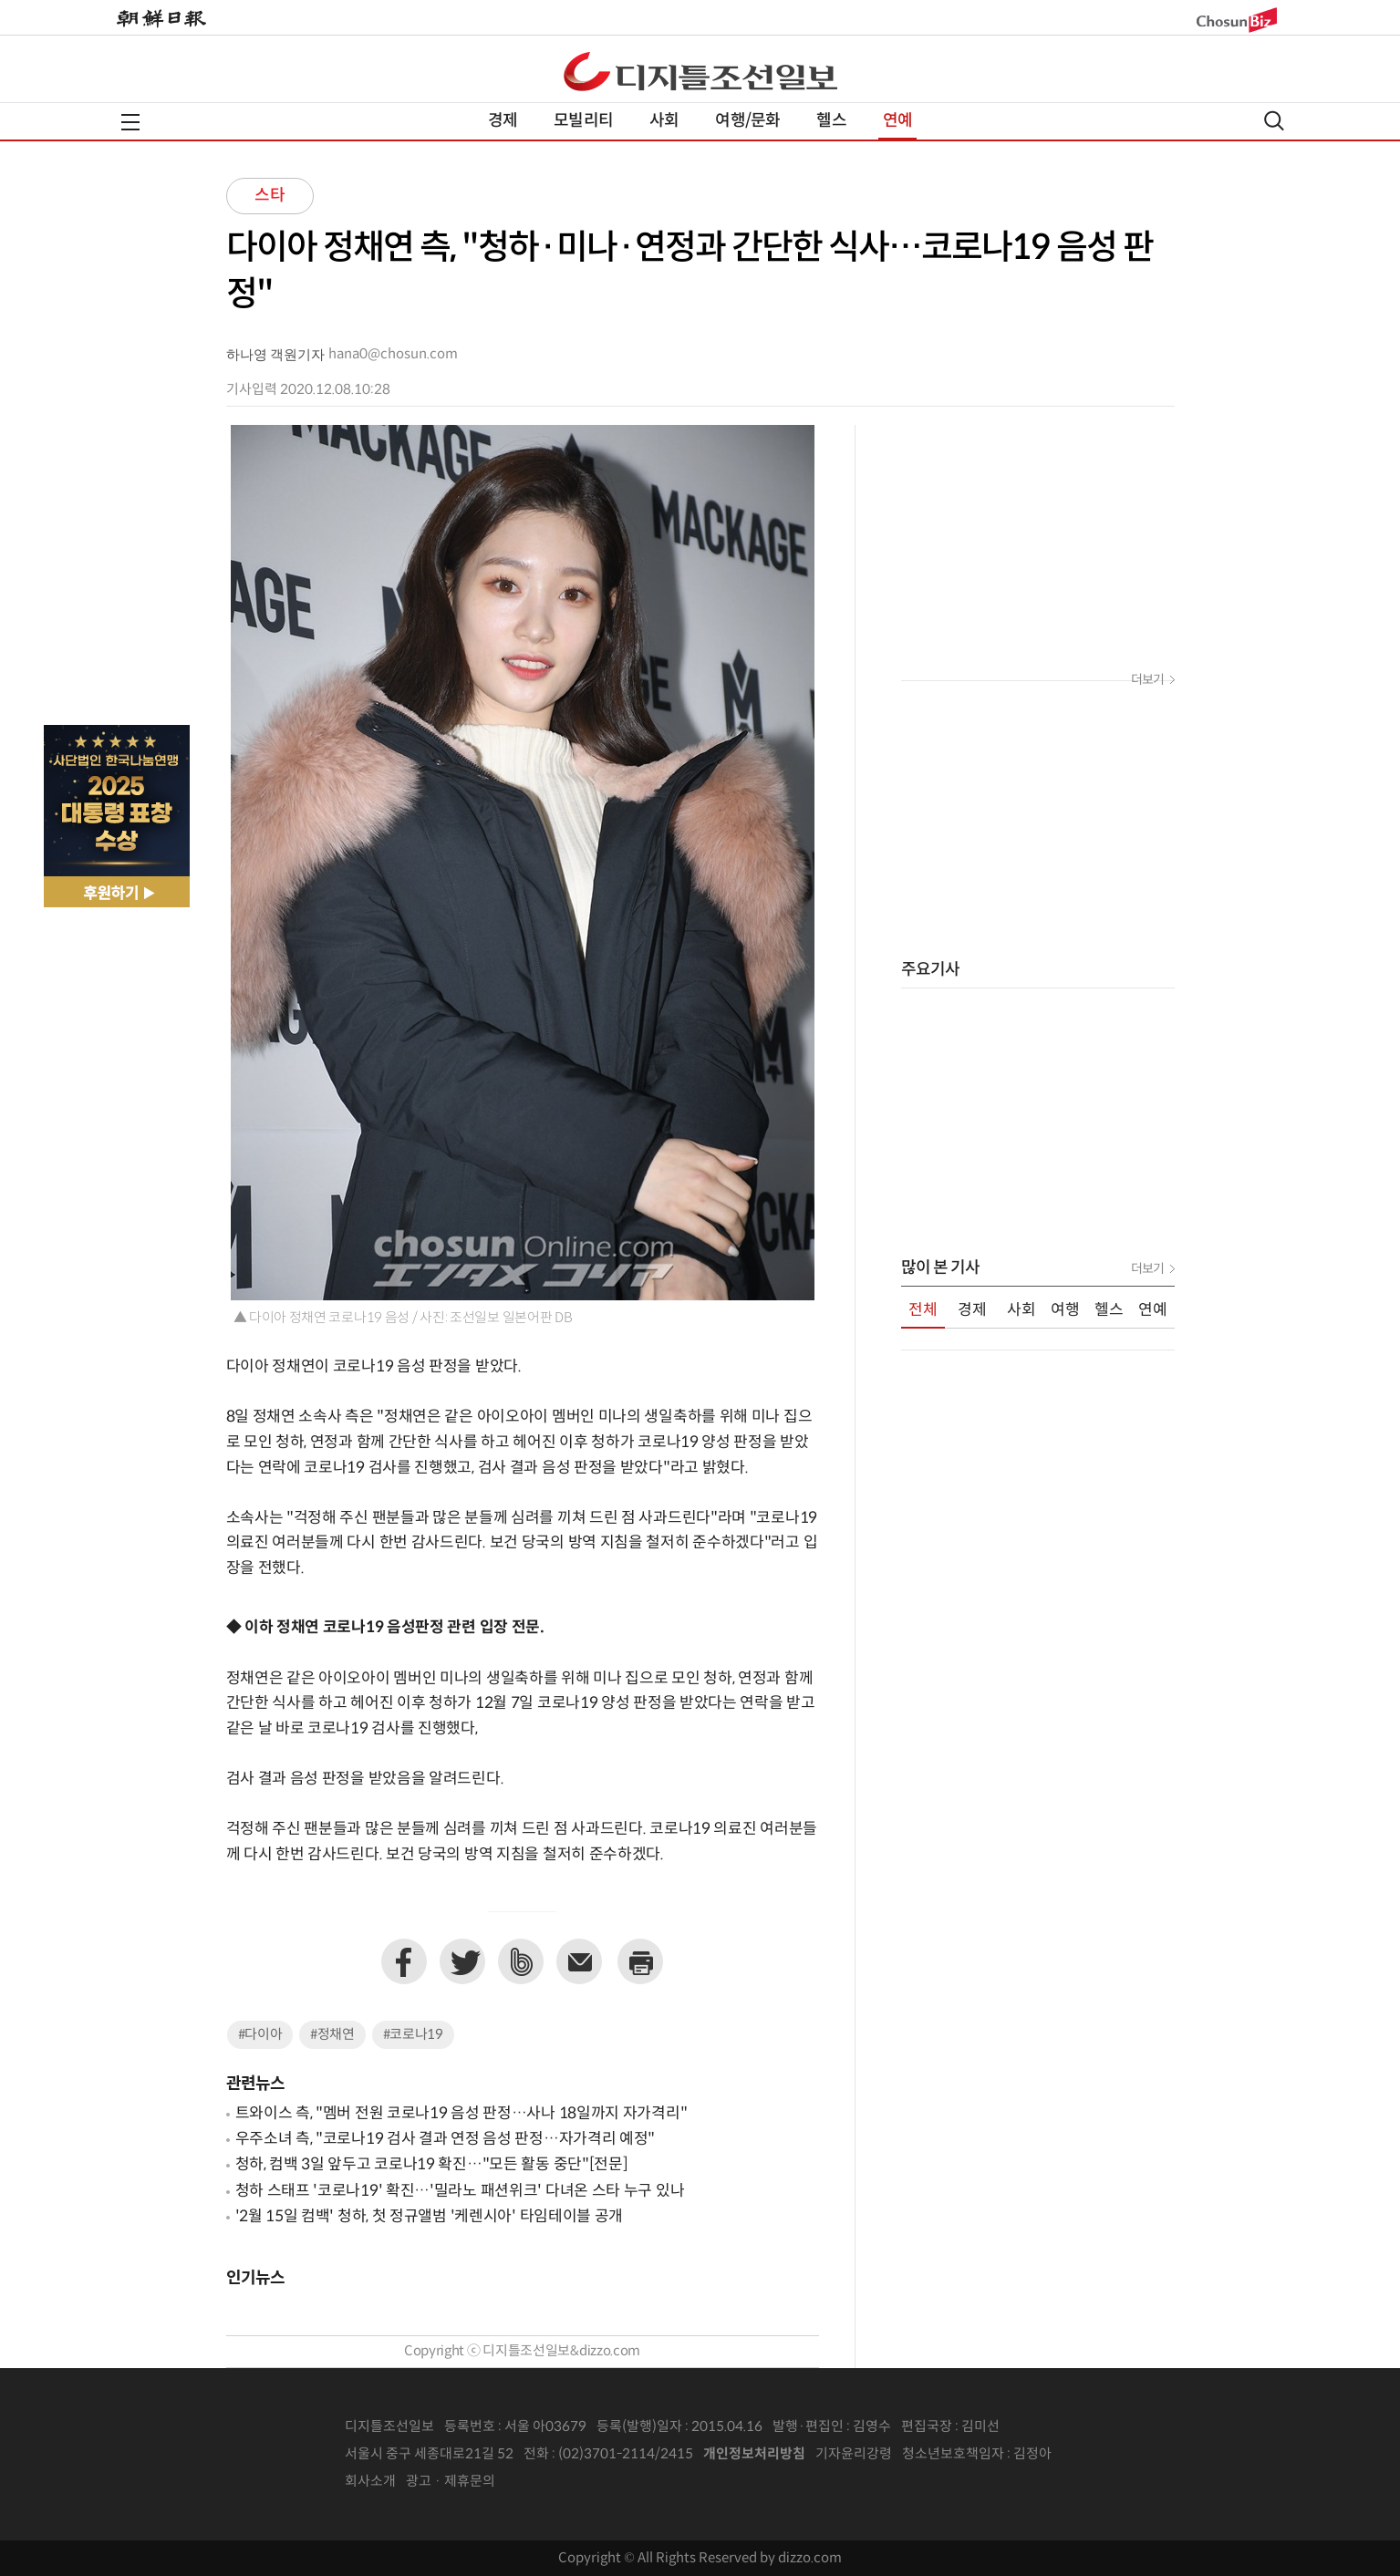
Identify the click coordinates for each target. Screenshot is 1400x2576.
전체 (923, 1310)
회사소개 (370, 2481)
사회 (664, 120)
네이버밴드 (521, 1961)
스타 (269, 195)
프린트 (640, 1961)
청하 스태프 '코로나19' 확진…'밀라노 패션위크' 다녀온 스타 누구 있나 (460, 2191)
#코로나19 (413, 2034)
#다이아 (260, 2034)
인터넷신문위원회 (1112, 2454)
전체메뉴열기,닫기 (130, 122)
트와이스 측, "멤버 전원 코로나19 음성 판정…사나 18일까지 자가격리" (461, 2114)
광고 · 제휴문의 (450, 2481)
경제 (502, 120)
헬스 (830, 120)
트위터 (462, 1961)
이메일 (579, 1961)
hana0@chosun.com (393, 354)
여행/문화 (747, 120)
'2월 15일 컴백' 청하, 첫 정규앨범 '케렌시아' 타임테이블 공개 (429, 2217)
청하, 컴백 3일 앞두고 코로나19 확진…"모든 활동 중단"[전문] (431, 2165)
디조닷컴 (700, 71)
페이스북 (404, 1961)
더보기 (1147, 680)
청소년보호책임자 (953, 2454)
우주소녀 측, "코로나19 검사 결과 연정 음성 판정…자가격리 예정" (445, 2139)
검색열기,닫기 (1274, 120)
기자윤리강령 (853, 2454)
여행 (1065, 1310)
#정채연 (332, 2034)
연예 (897, 120)
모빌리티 (583, 120)
